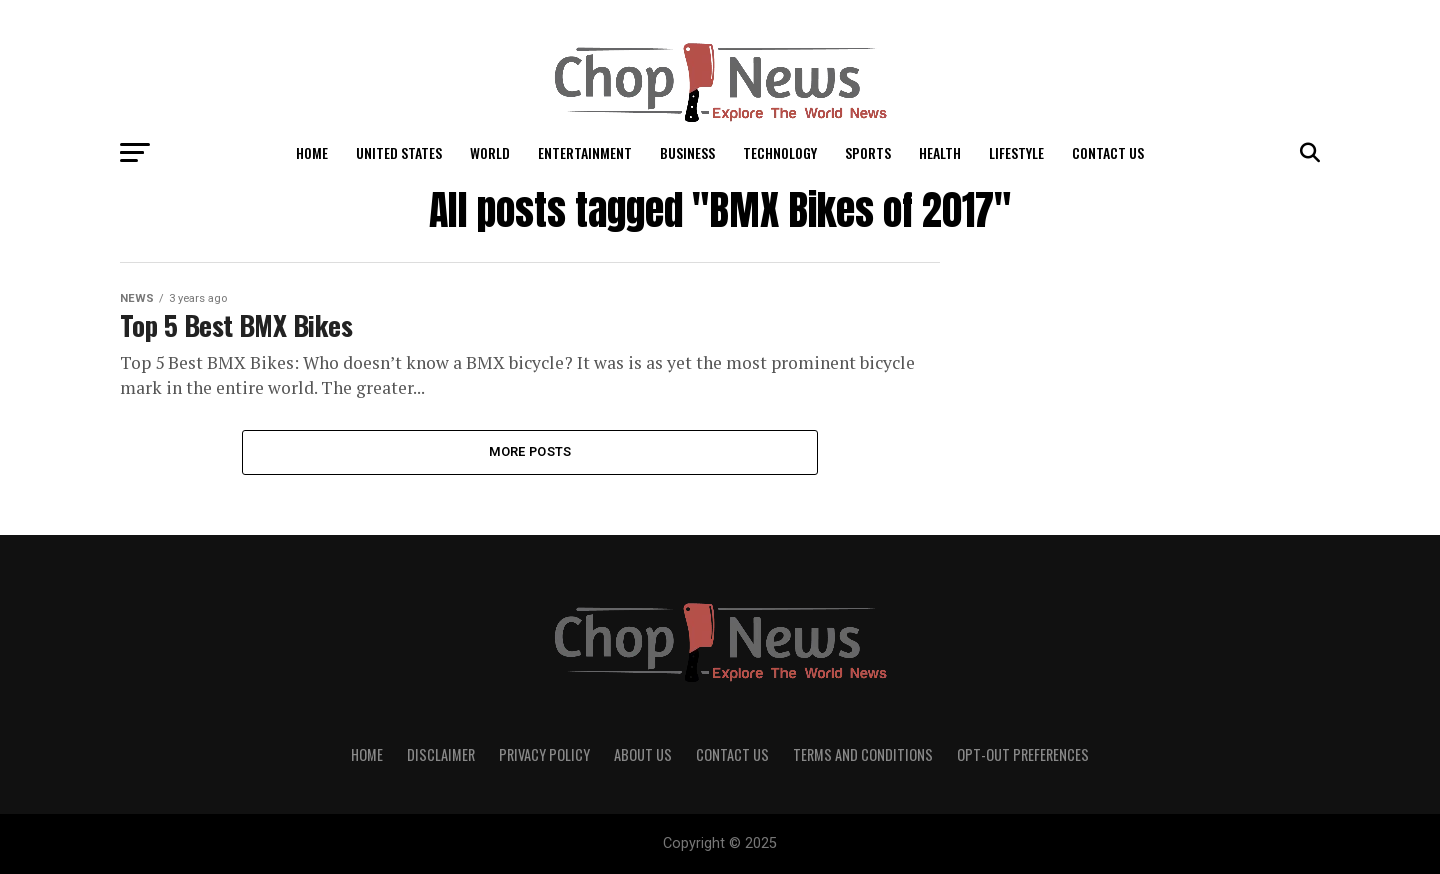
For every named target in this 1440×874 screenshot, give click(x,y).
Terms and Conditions (863, 754)
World (490, 152)
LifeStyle (1016, 152)
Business (687, 152)
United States (399, 152)
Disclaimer (441, 754)
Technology (780, 152)
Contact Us (1108, 152)
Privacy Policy (544, 754)
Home (312, 152)
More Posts (530, 451)
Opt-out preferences (1023, 754)
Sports (868, 152)
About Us (643, 754)
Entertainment (585, 152)
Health (940, 152)
